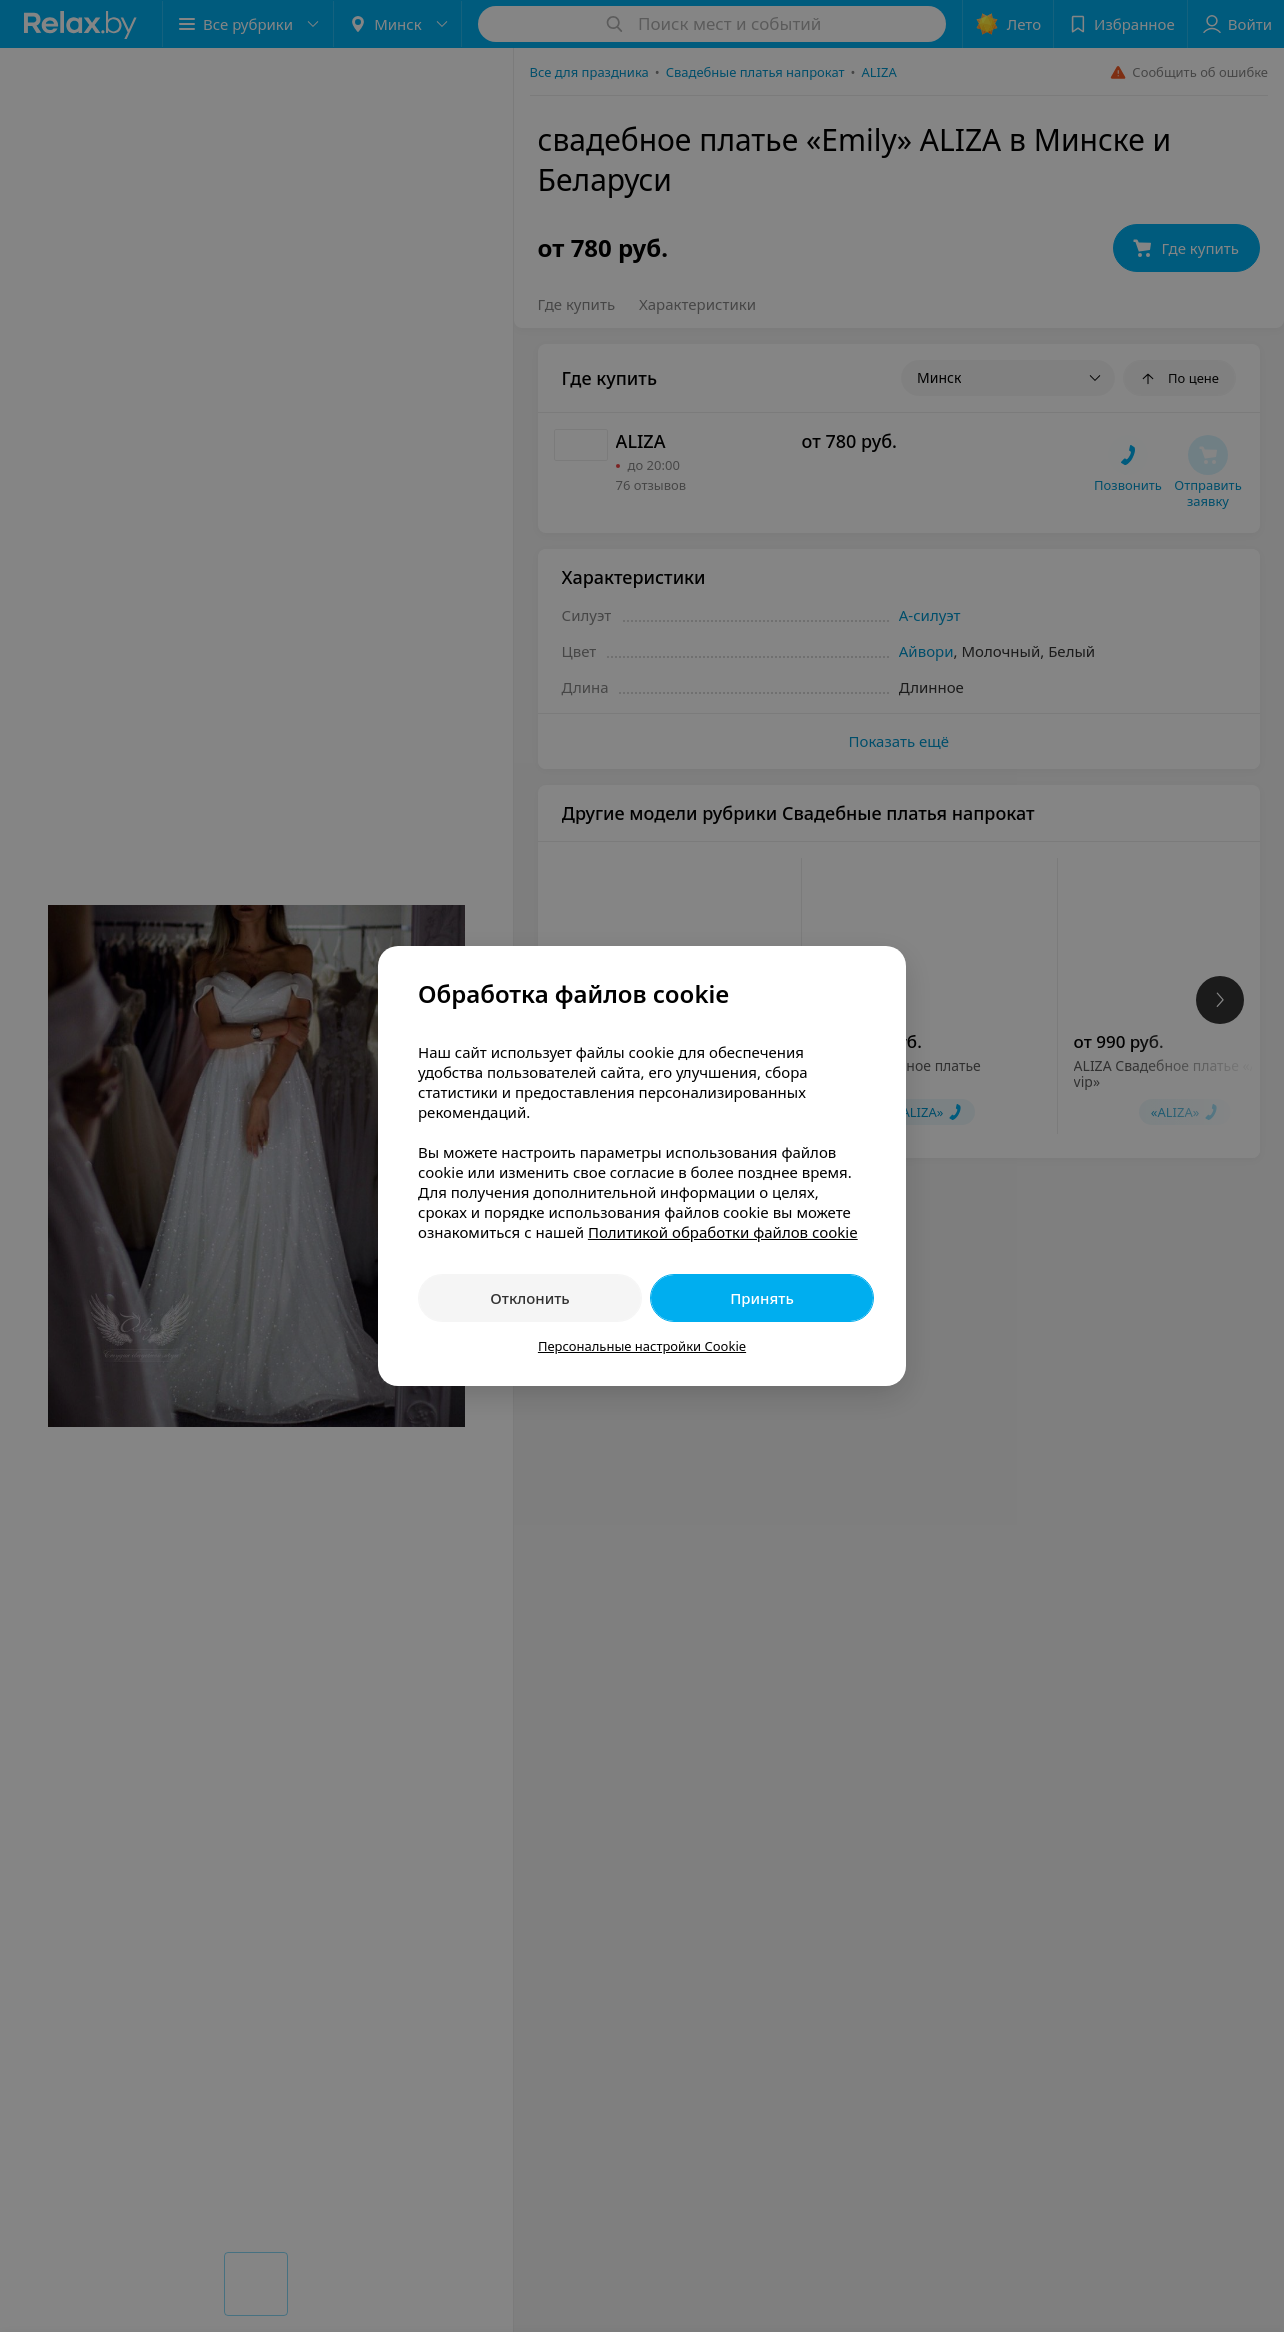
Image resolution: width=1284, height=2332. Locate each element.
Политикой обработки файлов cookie (723, 1232)
